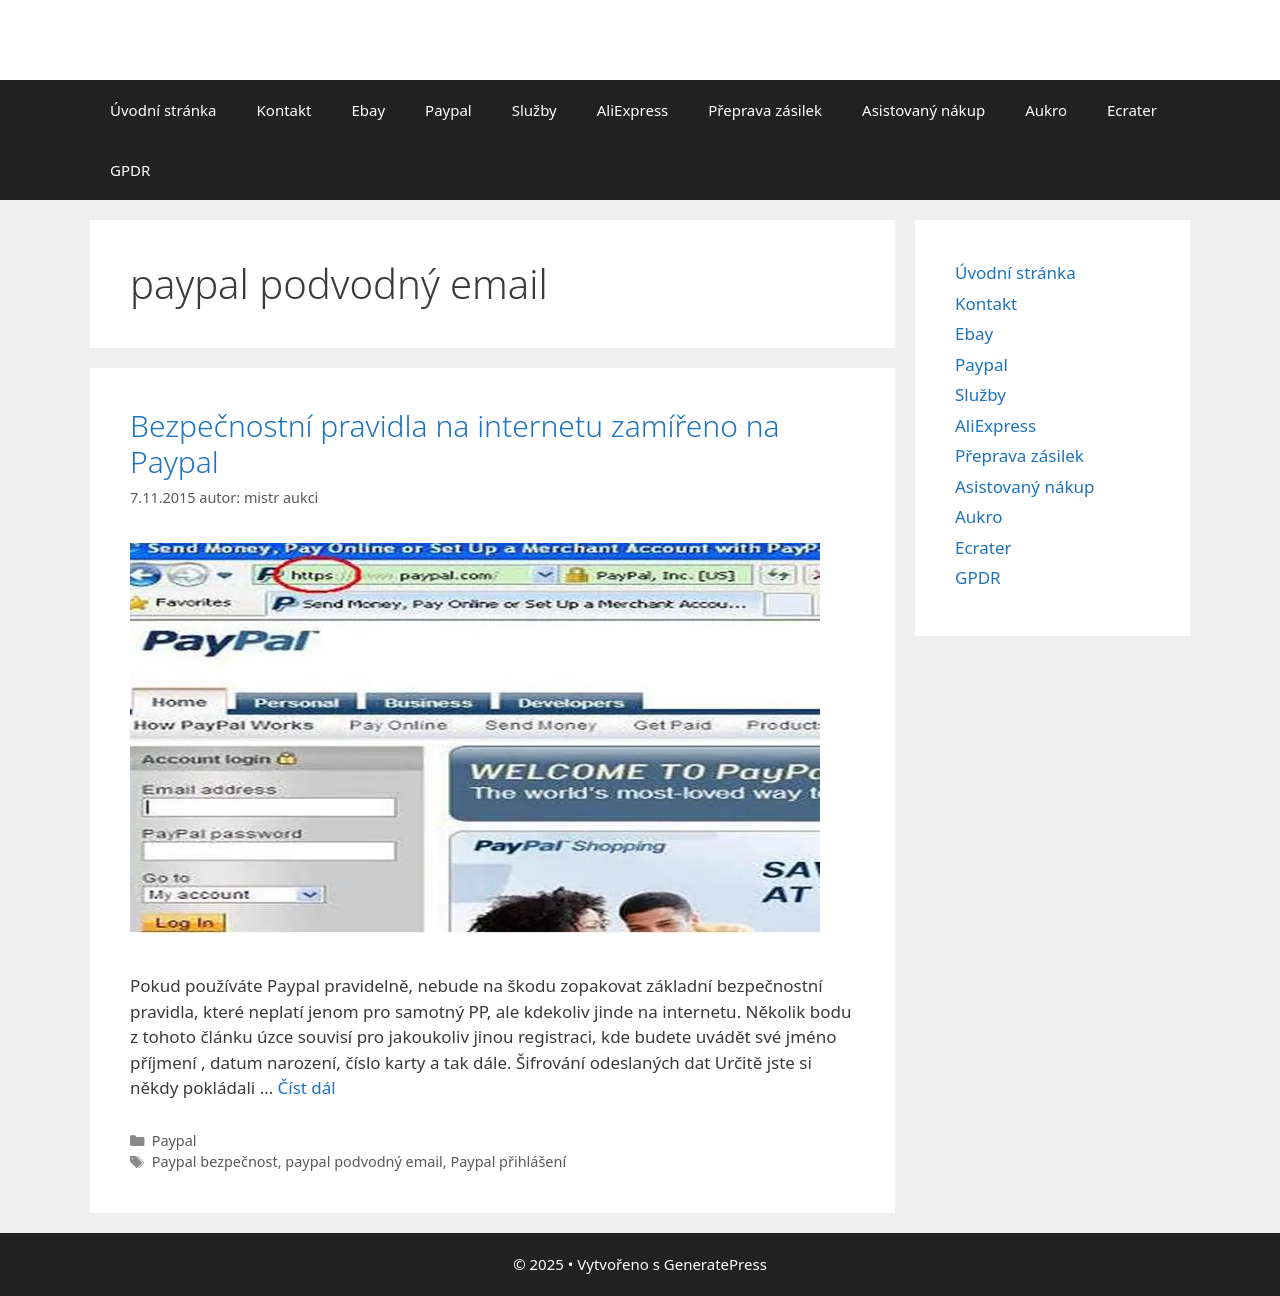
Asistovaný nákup (923, 110)
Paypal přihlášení (508, 1161)
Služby (534, 110)
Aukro (1046, 110)
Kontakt (284, 110)
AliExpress (633, 110)
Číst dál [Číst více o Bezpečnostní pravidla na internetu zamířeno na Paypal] (307, 1087)
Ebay (368, 110)
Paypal (448, 110)
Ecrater (1132, 110)
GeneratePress (715, 1264)
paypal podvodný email (363, 1161)
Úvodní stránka (163, 110)
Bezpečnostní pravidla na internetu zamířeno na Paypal (455, 443)
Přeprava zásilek (765, 110)
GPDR (130, 170)
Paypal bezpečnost (215, 1161)
